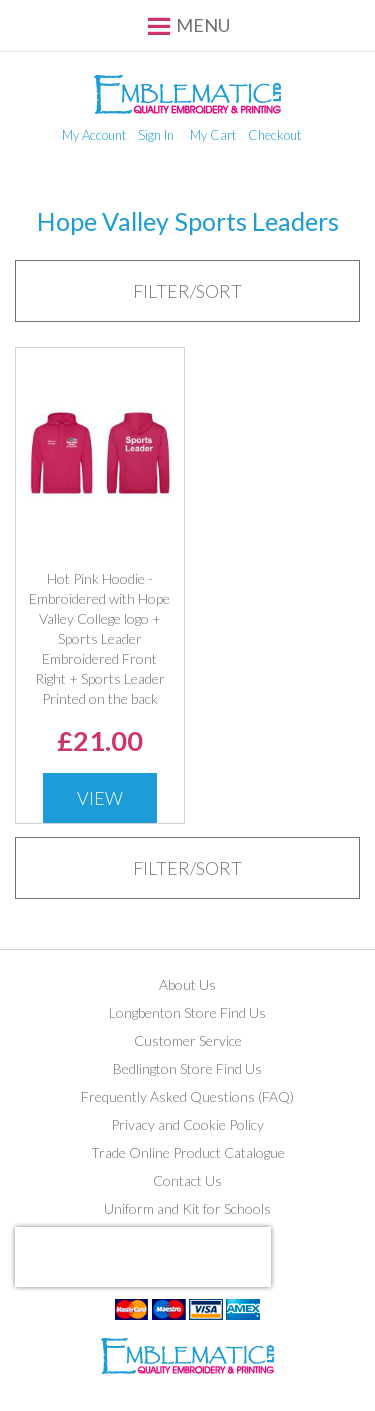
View (100, 798)
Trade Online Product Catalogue (188, 1152)
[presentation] (143, 1257)
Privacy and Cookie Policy (187, 1124)
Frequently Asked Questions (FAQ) (187, 1096)
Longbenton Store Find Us (187, 1012)
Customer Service (188, 1040)
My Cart (213, 135)
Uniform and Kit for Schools (187, 1208)
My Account (94, 135)
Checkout (274, 135)
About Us (187, 984)
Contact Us (187, 1180)
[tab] (187, 291)
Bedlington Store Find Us (187, 1068)
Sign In (156, 135)
